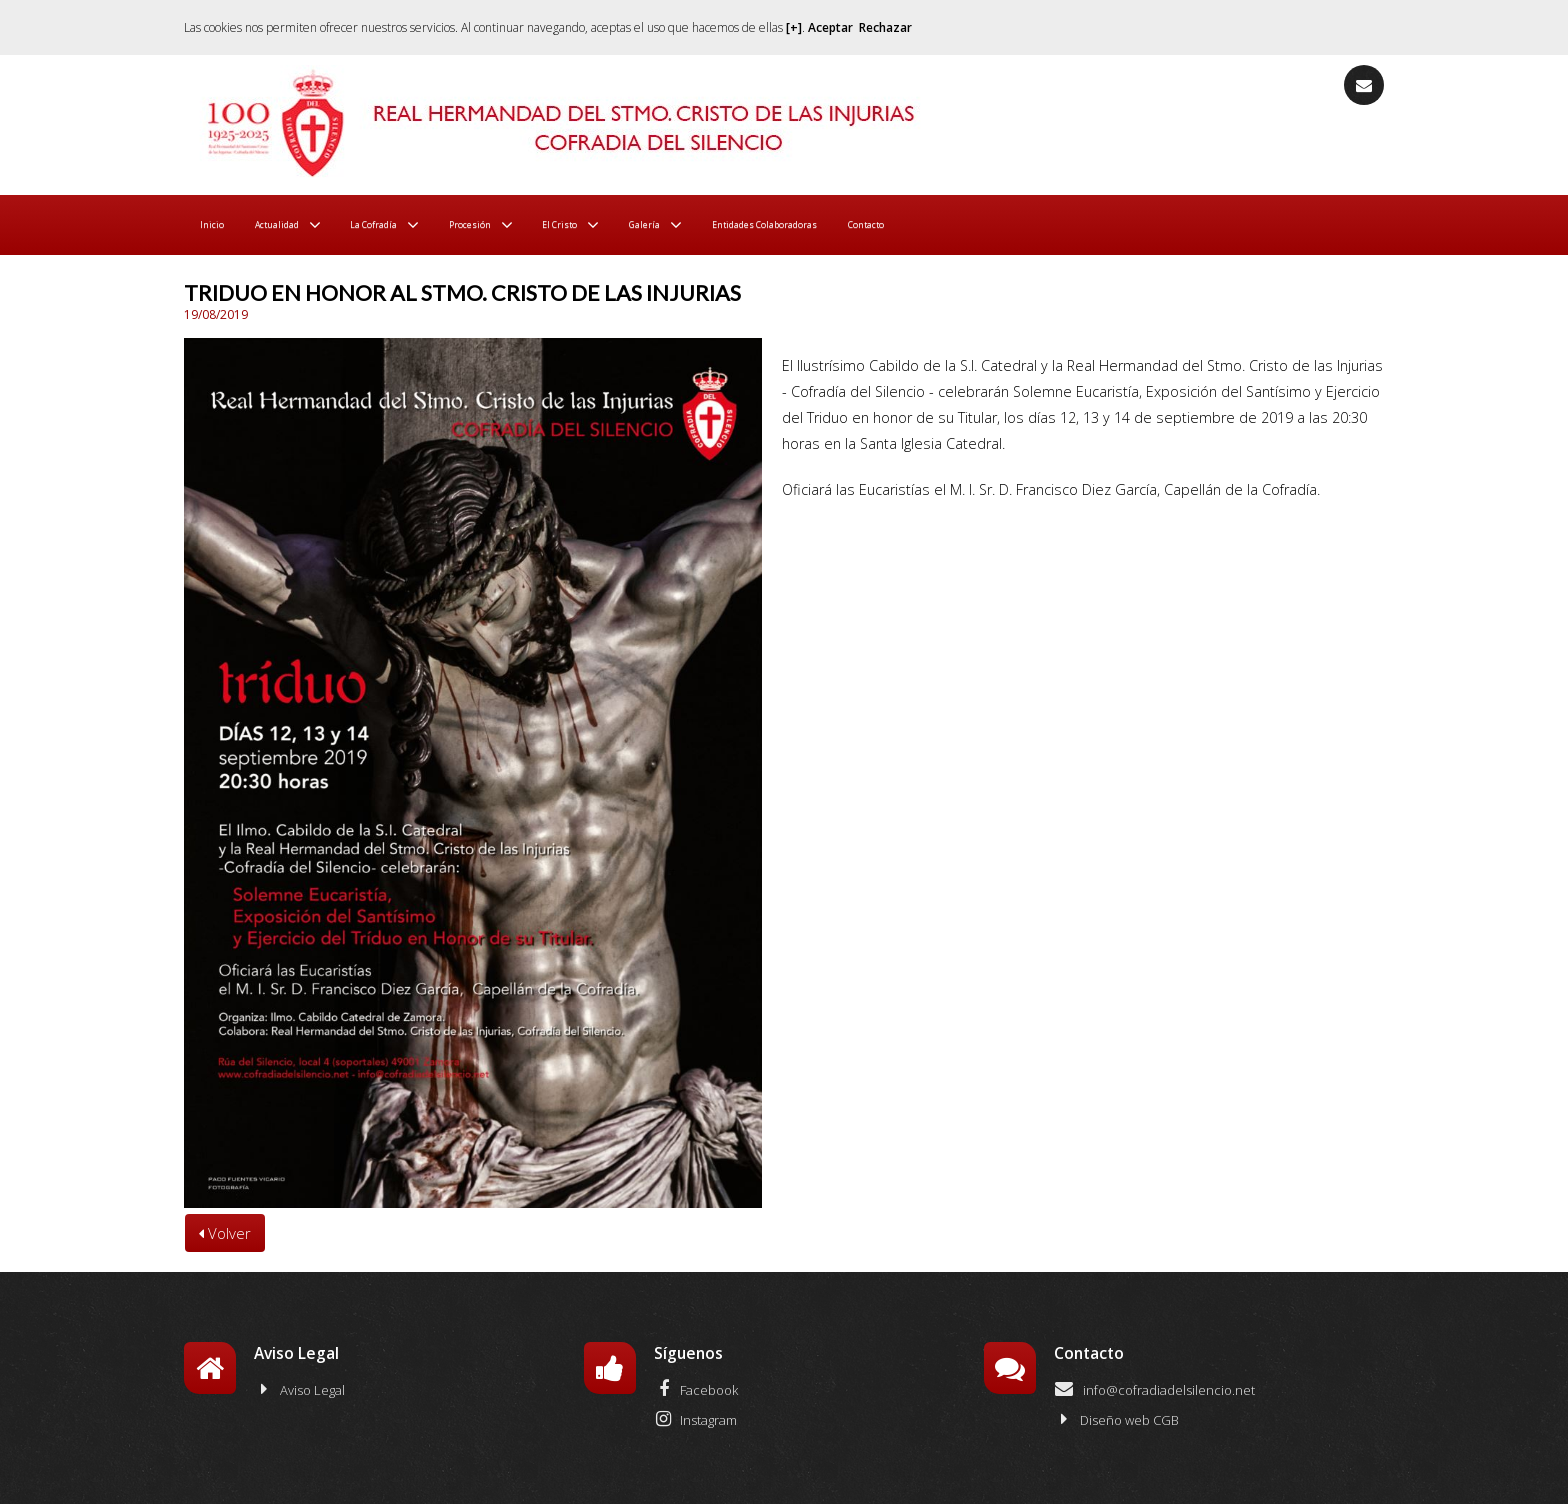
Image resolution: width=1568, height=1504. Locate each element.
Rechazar (885, 27)
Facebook (696, 1389)
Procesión (552, 225)
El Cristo (667, 225)
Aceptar (830, 27)
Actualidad (302, 225)
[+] (794, 27)
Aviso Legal (299, 1389)
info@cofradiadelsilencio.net (1154, 1389)
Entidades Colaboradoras (935, 225)
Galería (772, 225)
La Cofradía (427, 225)
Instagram (695, 1419)
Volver (225, 1233)
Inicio (217, 225)
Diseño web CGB (1116, 1419)
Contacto (1085, 225)
